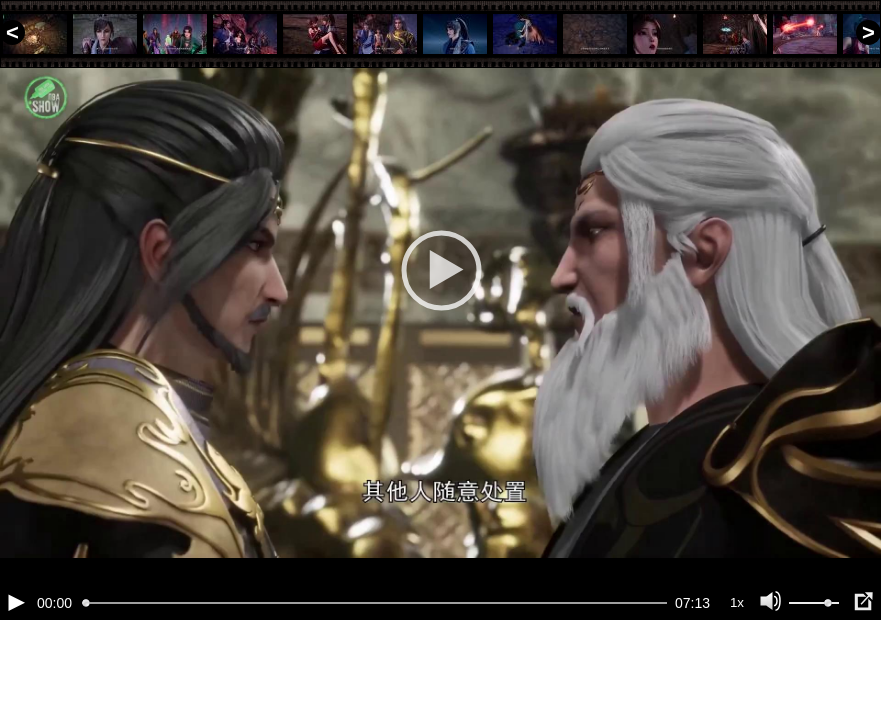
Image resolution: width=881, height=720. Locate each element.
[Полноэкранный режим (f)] (863, 670)
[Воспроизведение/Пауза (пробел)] (16, 670)
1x (737, 670)
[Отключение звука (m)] (771, 670)
